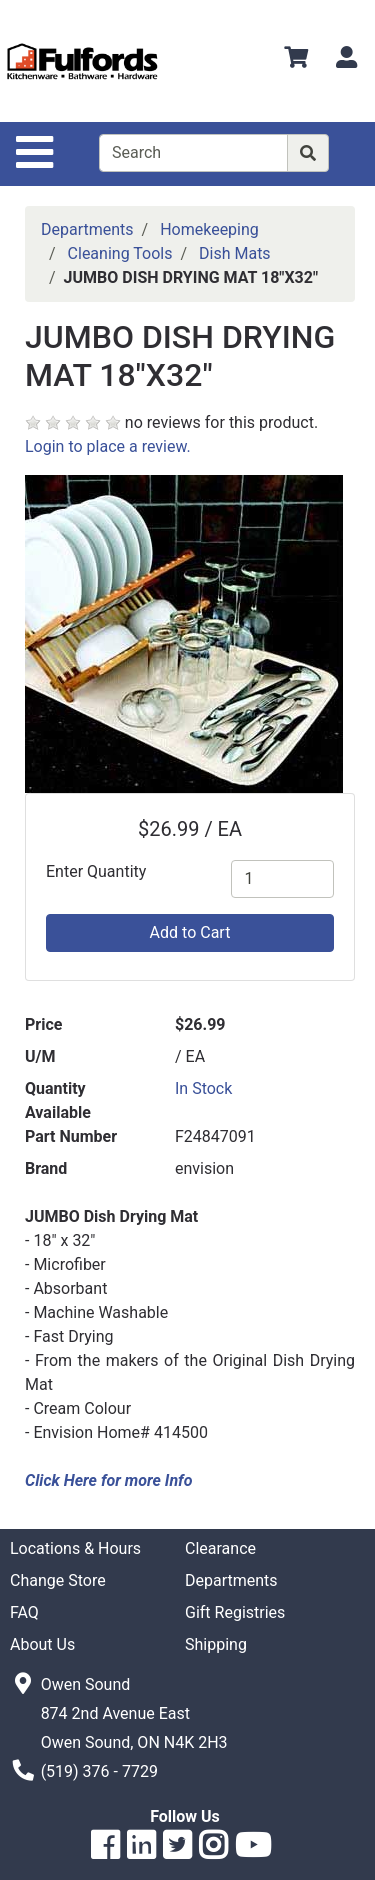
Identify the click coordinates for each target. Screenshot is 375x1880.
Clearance (220, 1548)
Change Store (58, 1580)
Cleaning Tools (120, 253)
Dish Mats (235, 253)
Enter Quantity (96, 871)
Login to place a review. (108, 446)
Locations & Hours (75, 1548)
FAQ (24, 1612)
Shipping (216, 1644)
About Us (42, 1644)
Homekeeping (209, 229)
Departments (87, 229)
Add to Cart (190, 932)
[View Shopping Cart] (296, 60)
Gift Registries (235, 1612)
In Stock (203, 1088)
